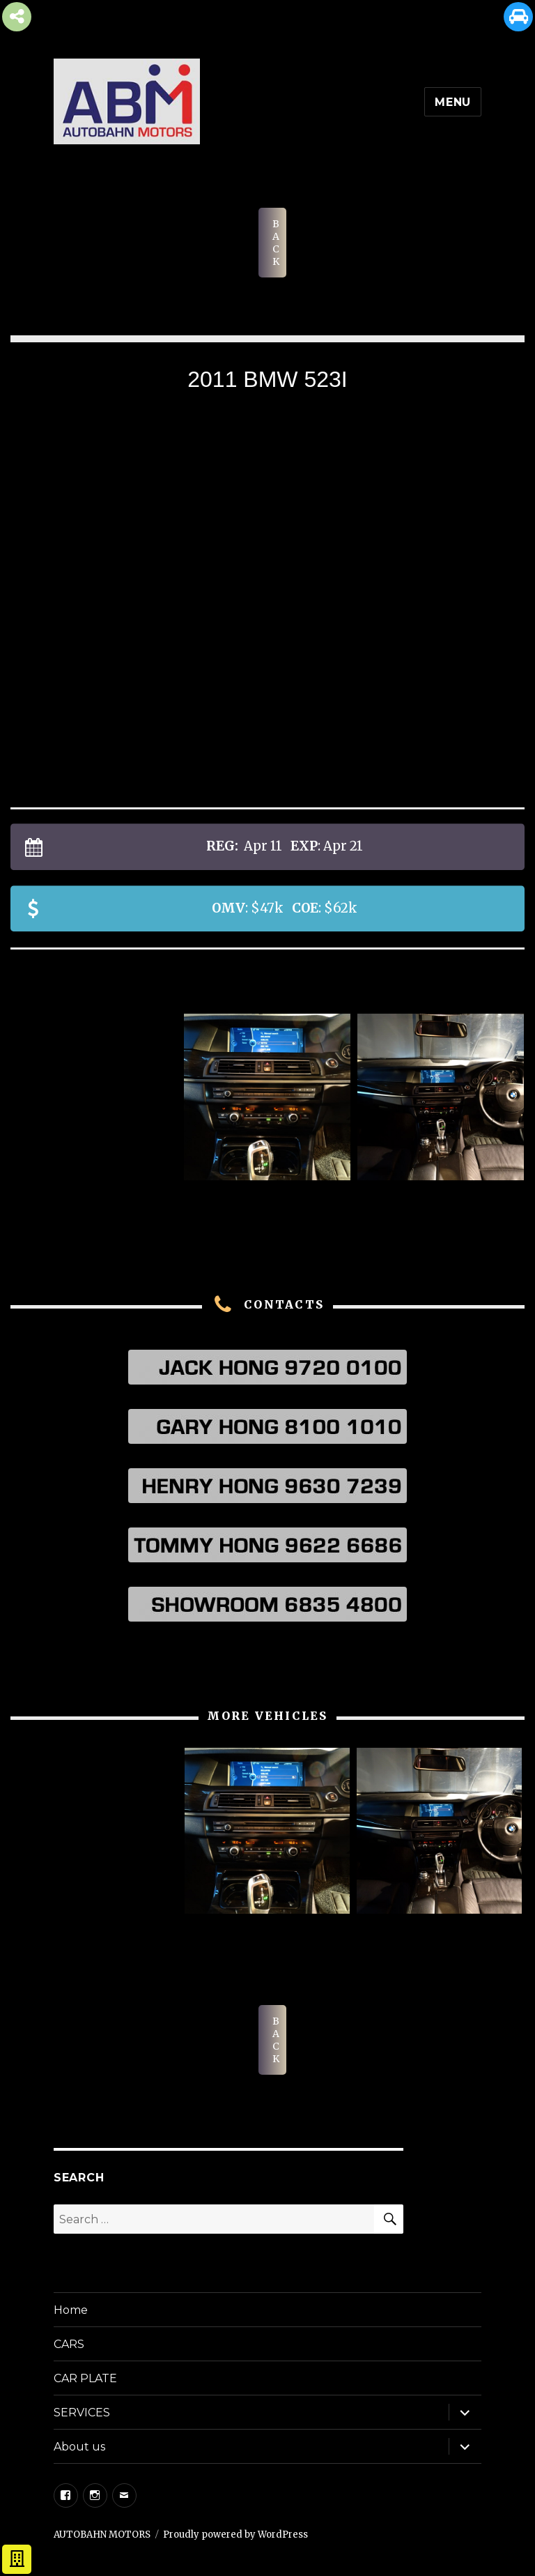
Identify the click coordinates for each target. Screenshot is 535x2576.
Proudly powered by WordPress (235, 2534)
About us (79, 2446)
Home (71, 2310)
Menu (453, 102)
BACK (275, 243)
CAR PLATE (85, 2378)
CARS (69, 2344)
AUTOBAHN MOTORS (102, 2534)
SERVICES (82, 2412)
